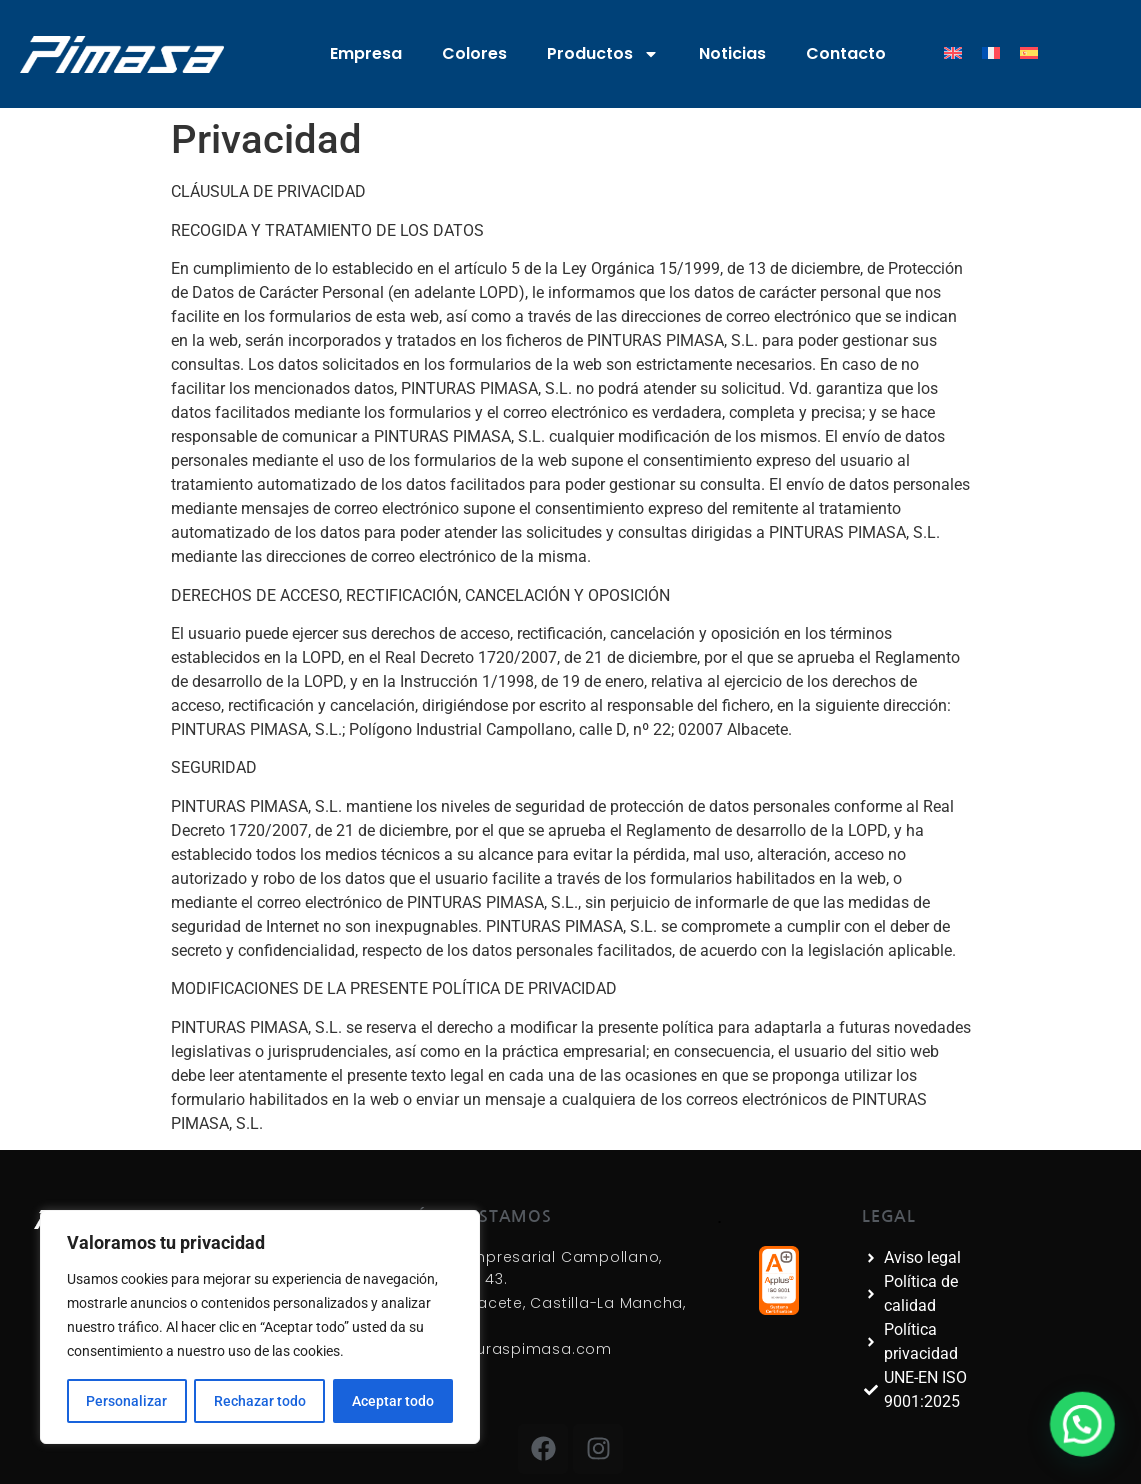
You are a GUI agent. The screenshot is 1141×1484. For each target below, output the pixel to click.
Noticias (732, 53)
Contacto (846, 53)
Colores (474, 53)
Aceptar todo (393, 1401)
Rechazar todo (259, 1401)
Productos (603, 54)
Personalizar (126, 1401)
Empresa (366, 53)
